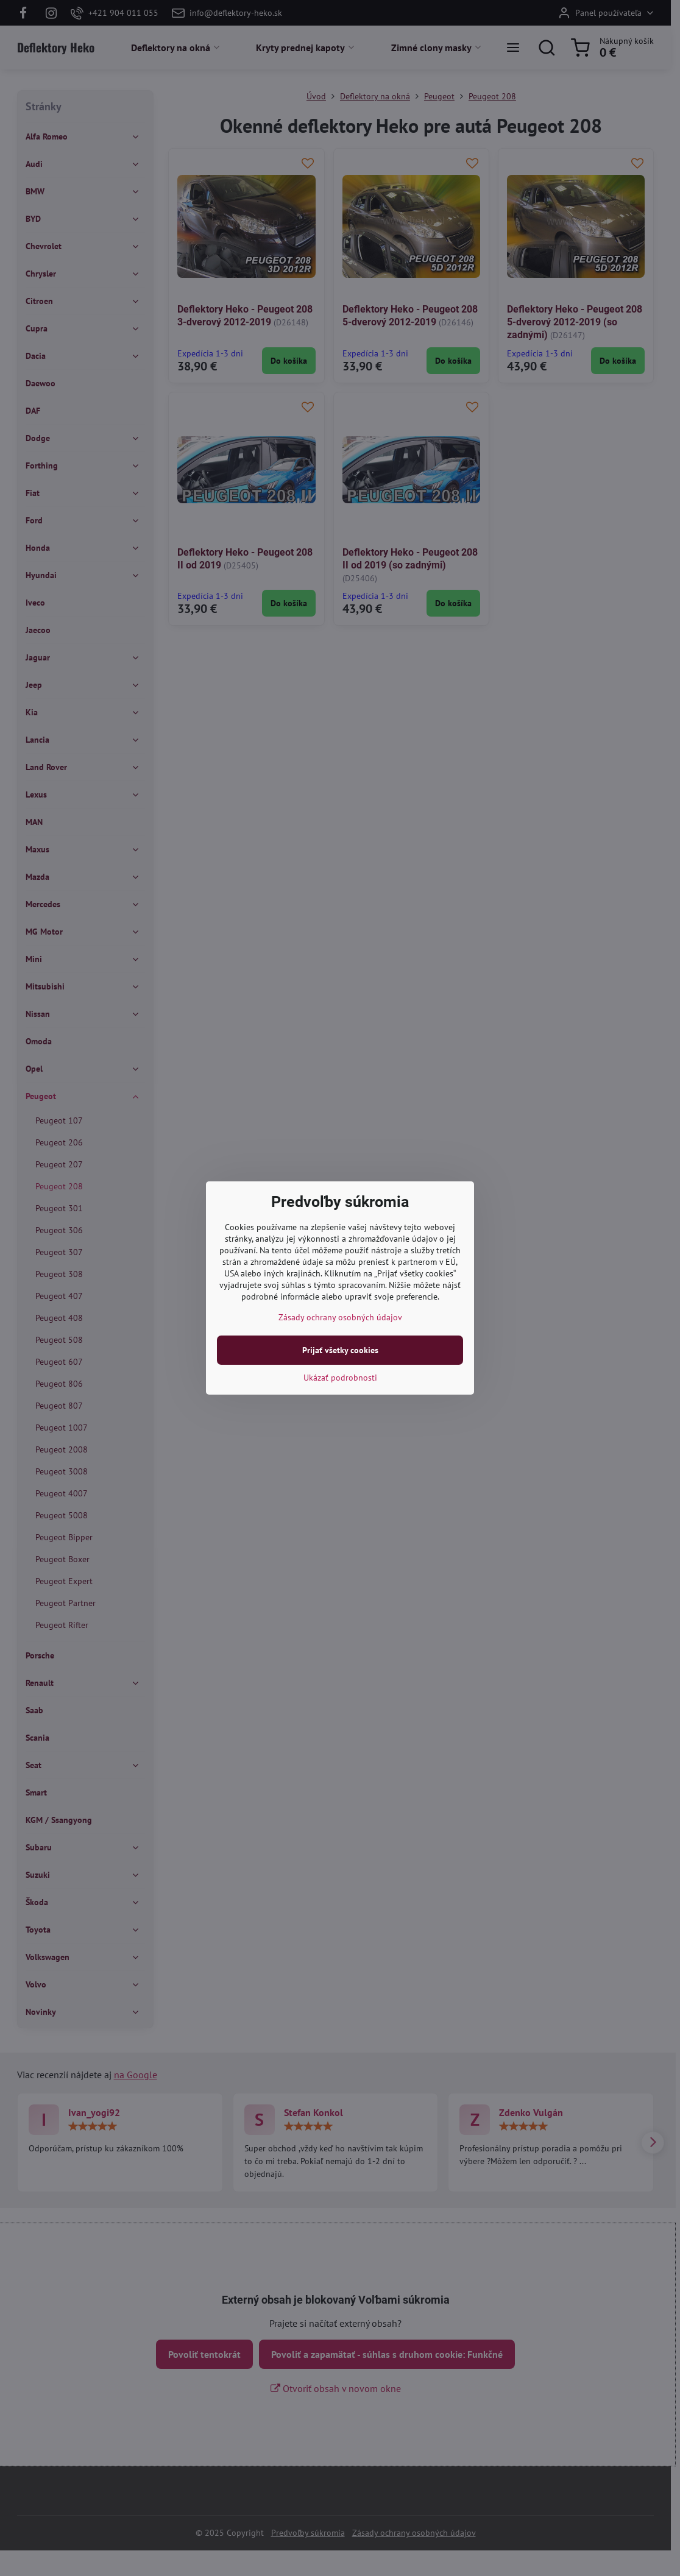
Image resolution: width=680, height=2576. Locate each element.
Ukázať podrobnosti (340, 1377)
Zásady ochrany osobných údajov (340, 1317)
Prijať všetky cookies (340, 1350)
